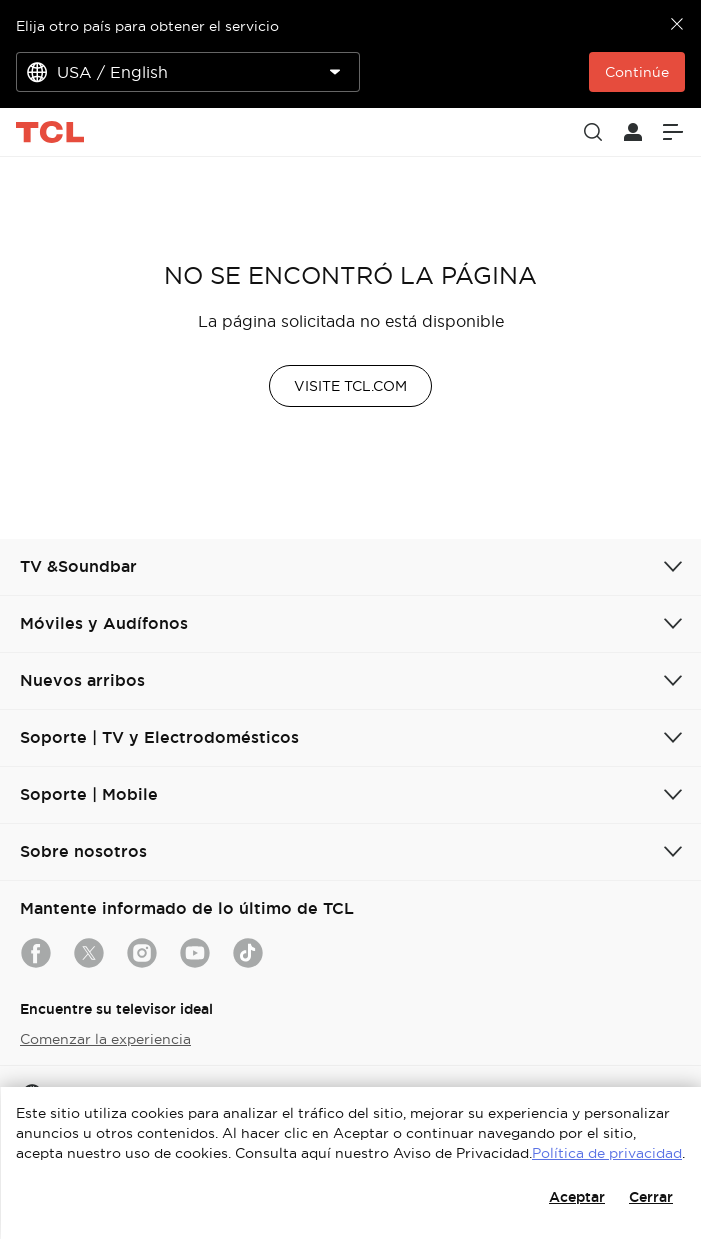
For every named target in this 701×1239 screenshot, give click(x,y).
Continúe (637, 72)
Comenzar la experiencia (105, 1039)
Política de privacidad (607, 1153)
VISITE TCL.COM (350, 386)
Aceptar (577, 1197)
